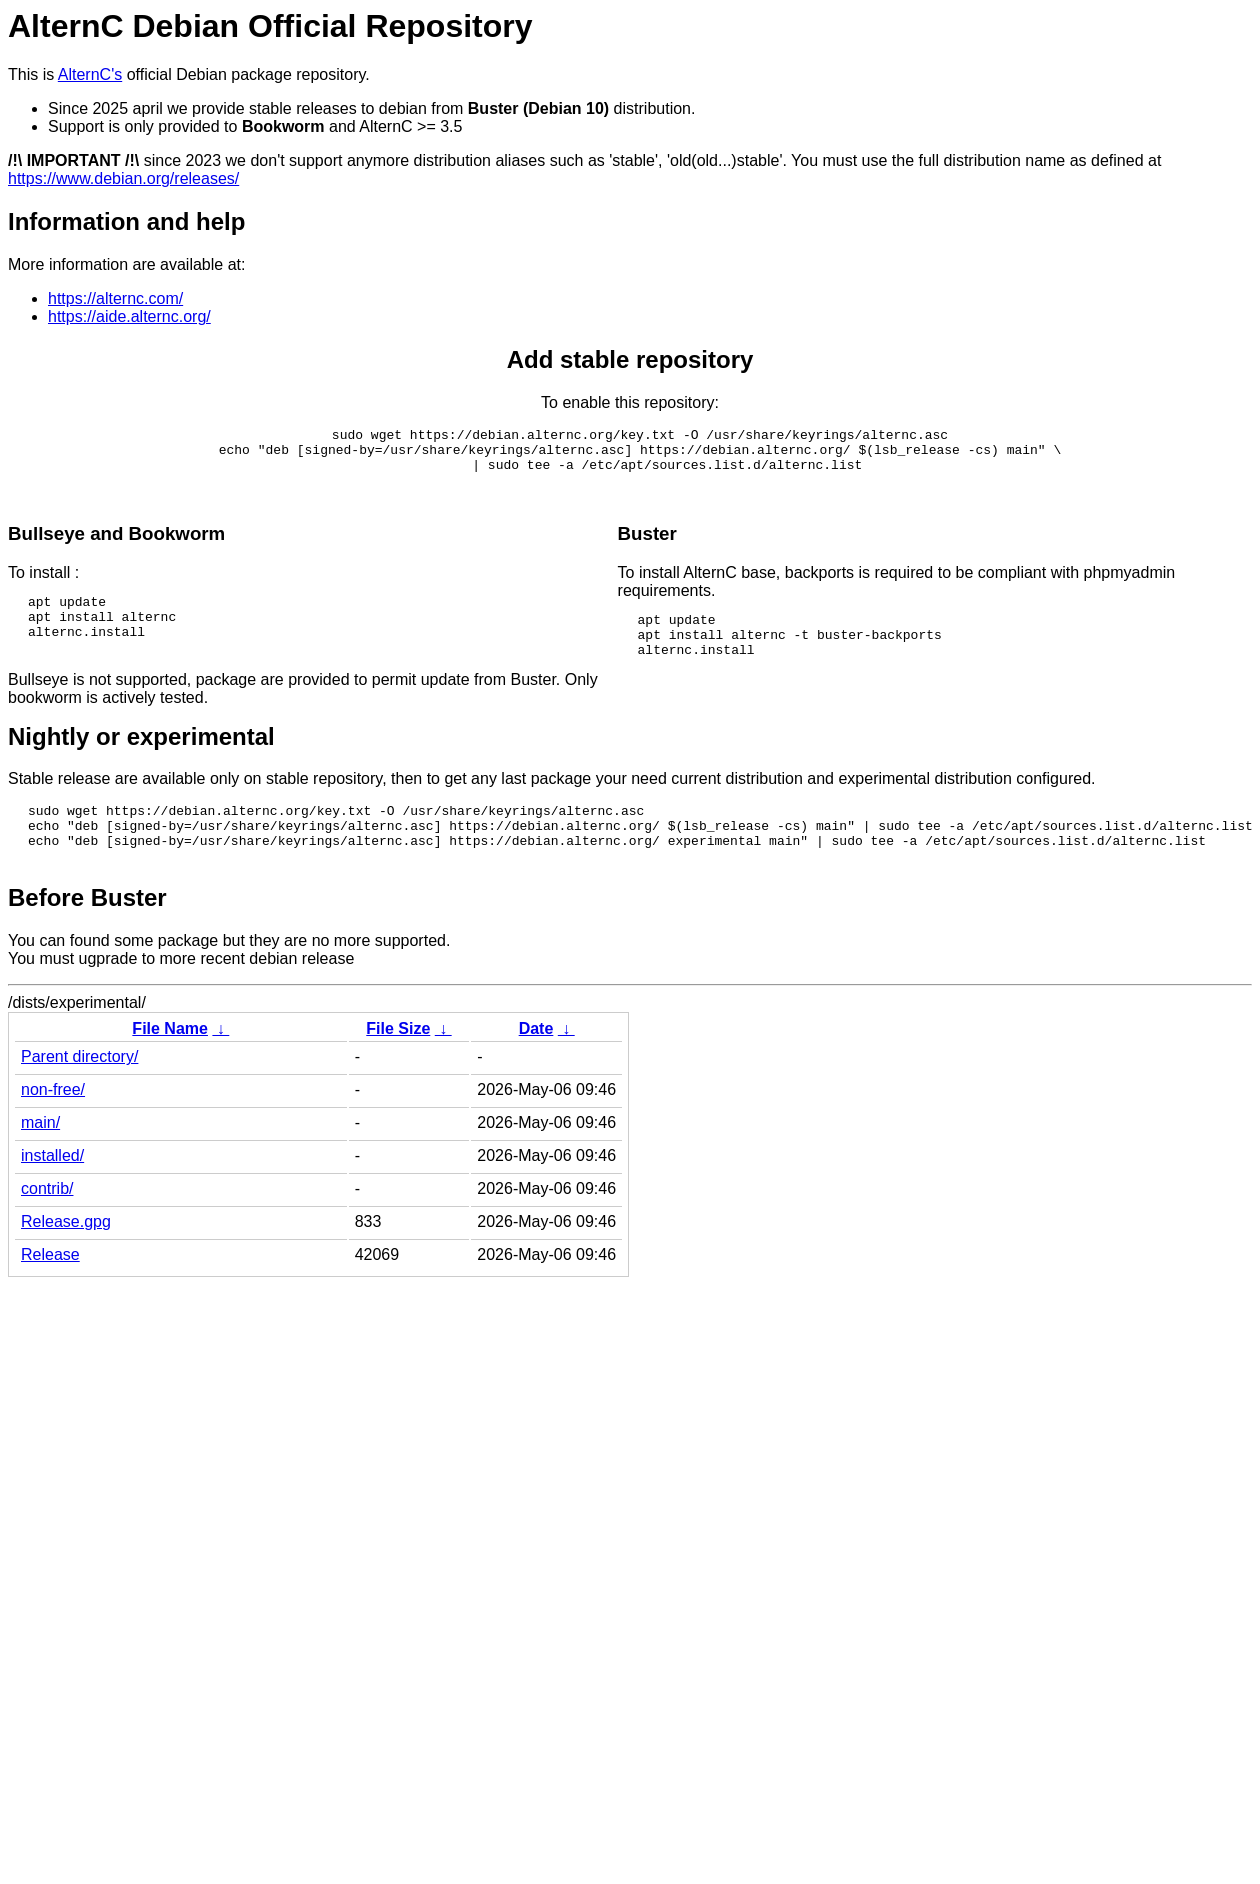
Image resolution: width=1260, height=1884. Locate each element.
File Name (170, 1064)
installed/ (52, 1191)
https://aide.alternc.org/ (129, 316)
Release (50, 1290)
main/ (40, 1158)
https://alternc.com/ (115, 298)
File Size (398, 1064)
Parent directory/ (79, 1092)
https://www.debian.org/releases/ (123, 178)
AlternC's (90, 74)
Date (536, 1064)
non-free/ (53, 1125)
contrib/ (47, 1224)
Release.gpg (66, 1257)
